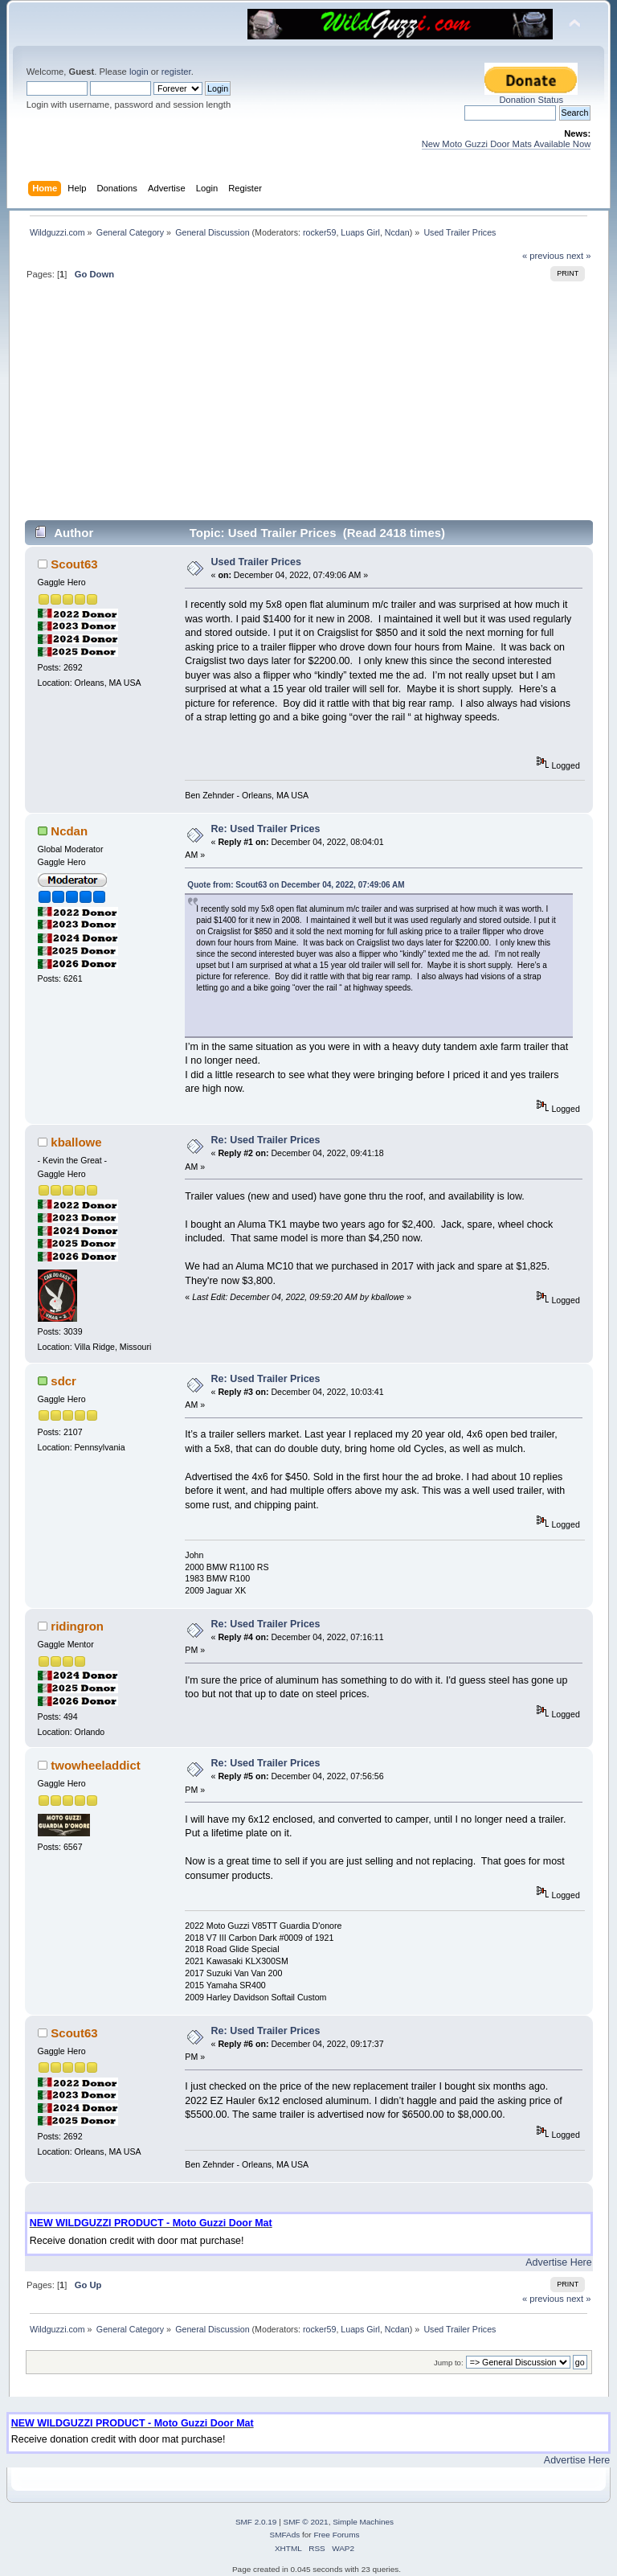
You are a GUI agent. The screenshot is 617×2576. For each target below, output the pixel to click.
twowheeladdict (95, 1765)
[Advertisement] (309, 406)
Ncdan (397, 232)
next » (578, 255)
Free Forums (336, 2534)
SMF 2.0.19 (256, 2521)
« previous (543, 255)
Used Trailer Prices (256, 562)
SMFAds (285, 2534)
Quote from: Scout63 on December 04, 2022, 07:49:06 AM (295, 884)
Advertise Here (558, 2262)
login (139, 71)
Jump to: (449, 2362)
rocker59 (319, 232)
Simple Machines (363, 2521)
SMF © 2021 (306, 2521)
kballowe (76, 1142)
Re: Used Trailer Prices (266, 829)
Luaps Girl (360, 232)
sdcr (63, 1381)
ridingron (77, 1626)
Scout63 (74, 564)
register (176, 71)
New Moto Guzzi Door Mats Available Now (506, 144)
